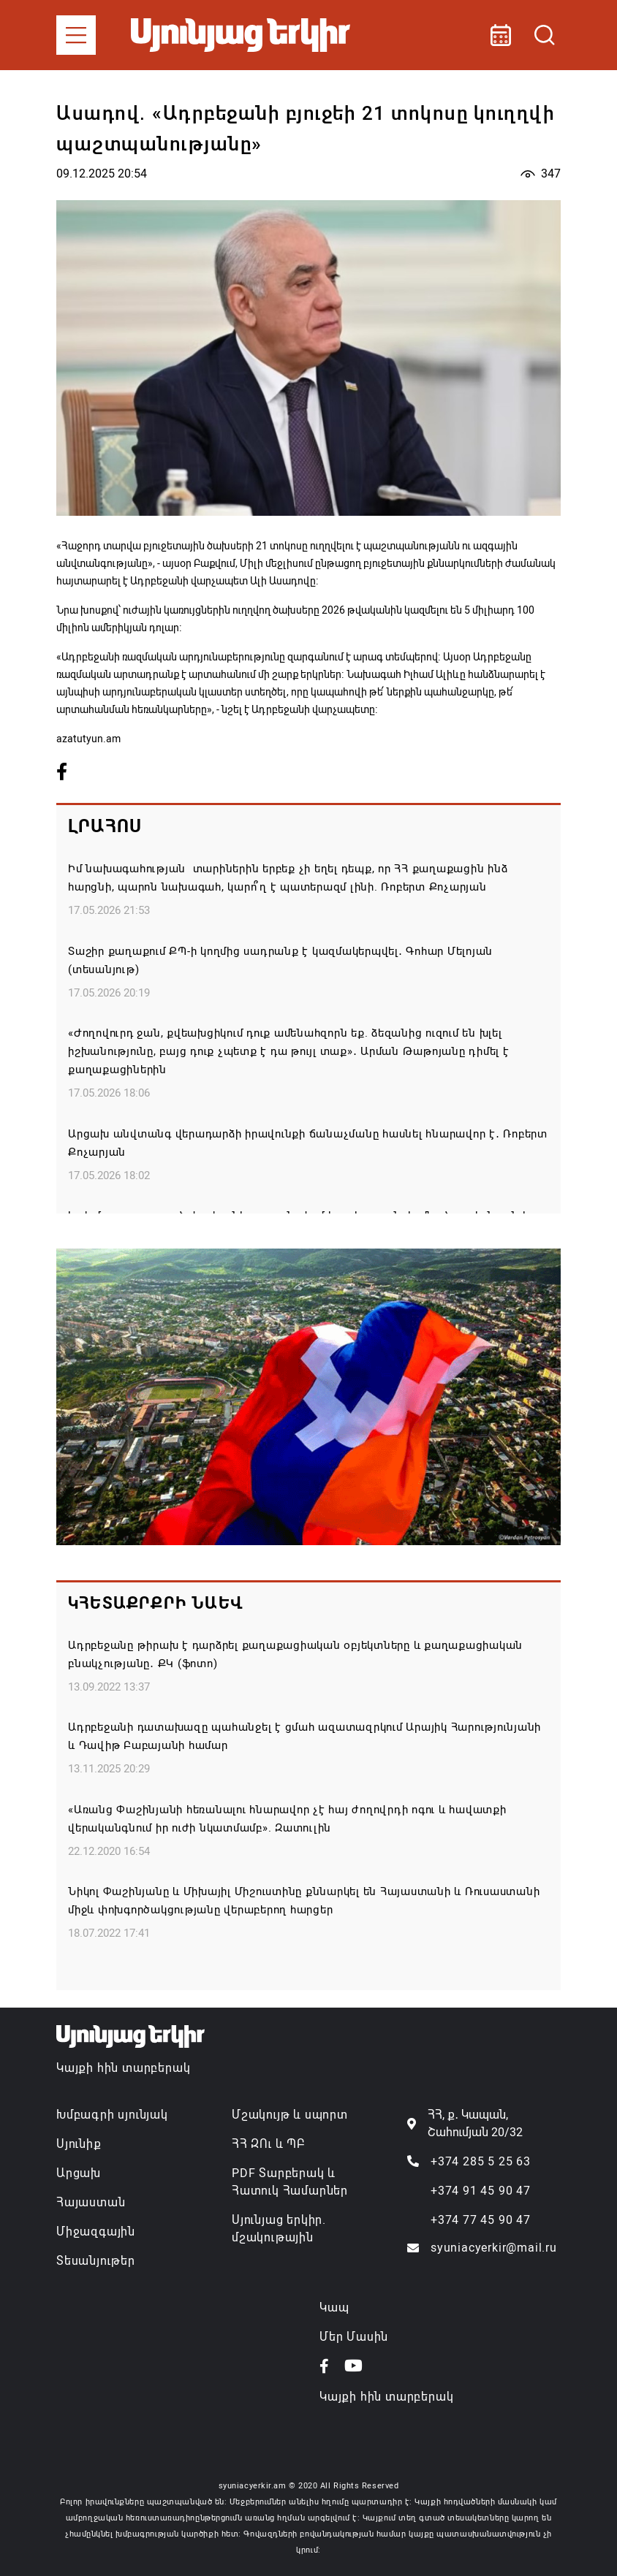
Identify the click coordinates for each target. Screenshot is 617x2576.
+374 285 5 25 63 (481, 2161)
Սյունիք (79, 2144)
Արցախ (78, 2173)
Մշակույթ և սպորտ (290, 2115)
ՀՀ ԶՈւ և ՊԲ (268, 2144)
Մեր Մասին (353, 2337)
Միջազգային (95, 2231)
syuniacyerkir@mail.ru (494, 2248)
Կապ (334, 2307)
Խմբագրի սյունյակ (112, 2115)
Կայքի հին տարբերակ (123, 2068)
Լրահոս (105, 826)
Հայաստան (90, 2202)
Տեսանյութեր (95, 2261)
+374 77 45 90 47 (481, 2220)
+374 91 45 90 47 (481, 2191)
